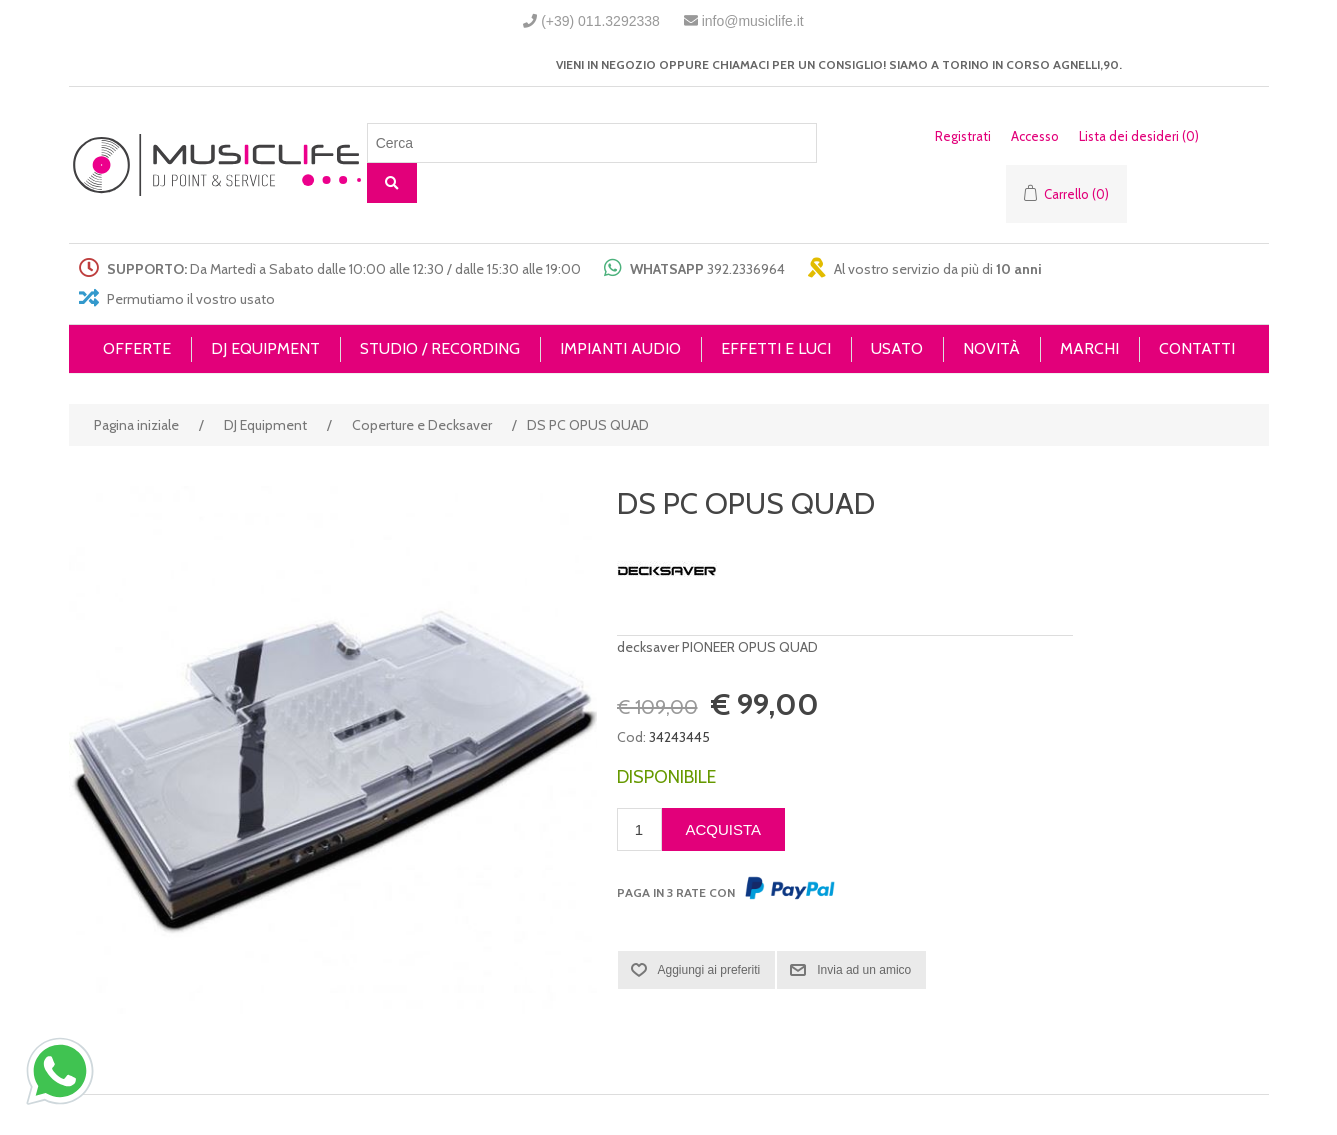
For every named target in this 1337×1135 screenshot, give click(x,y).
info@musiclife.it (753, 21)
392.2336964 (746, 269)
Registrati (963, 136)
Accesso (1035, 136)
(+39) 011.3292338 (600, 21)
